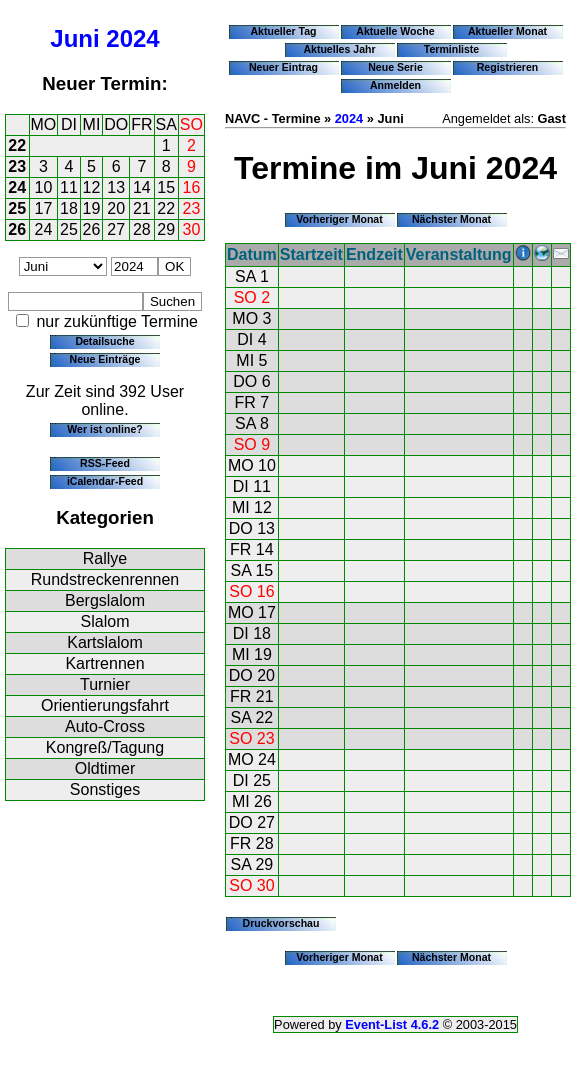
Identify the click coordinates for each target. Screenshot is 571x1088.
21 (142, 208)
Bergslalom (105, 600)
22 (17, 145)
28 (142, 229)
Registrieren (508, 67)
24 (17, 187)
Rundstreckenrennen (105, 579)
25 (17, 208)
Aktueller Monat (507, 31)
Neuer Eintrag (283, 67)
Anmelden (395, 85)
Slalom (105, 621)
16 (192, 187)
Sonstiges (105, 789)
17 (44, 208)
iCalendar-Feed (105, 481)
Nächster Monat (451, 219)
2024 (132, 38)
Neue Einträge (105, 359)
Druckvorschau (281, 923)
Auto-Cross (105, 726)
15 (166, 187)
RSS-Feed (105, 463)
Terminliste (451, 49)
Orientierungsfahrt (105, 705)
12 (92, 187)
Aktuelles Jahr (339, 49)
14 (142, 187)
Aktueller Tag (283, 31)
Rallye (105, 558)
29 (166, 229)
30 (192, 229)
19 (92, 208)
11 (69, 187)
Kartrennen (104, 663)
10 (44, 187)
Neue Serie (395, 67)
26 (17, 229)
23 (17, 166)
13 (116, 187)
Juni (74, 38)
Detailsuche (104, 341)
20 (116, 208)
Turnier (105, 684)
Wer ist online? (104, 429)
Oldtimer (105, 768)
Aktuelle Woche (395, 31)
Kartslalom (105, 642)
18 (69, 208)
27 (116, 229)
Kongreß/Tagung (105, 747)
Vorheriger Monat (339, 219)
